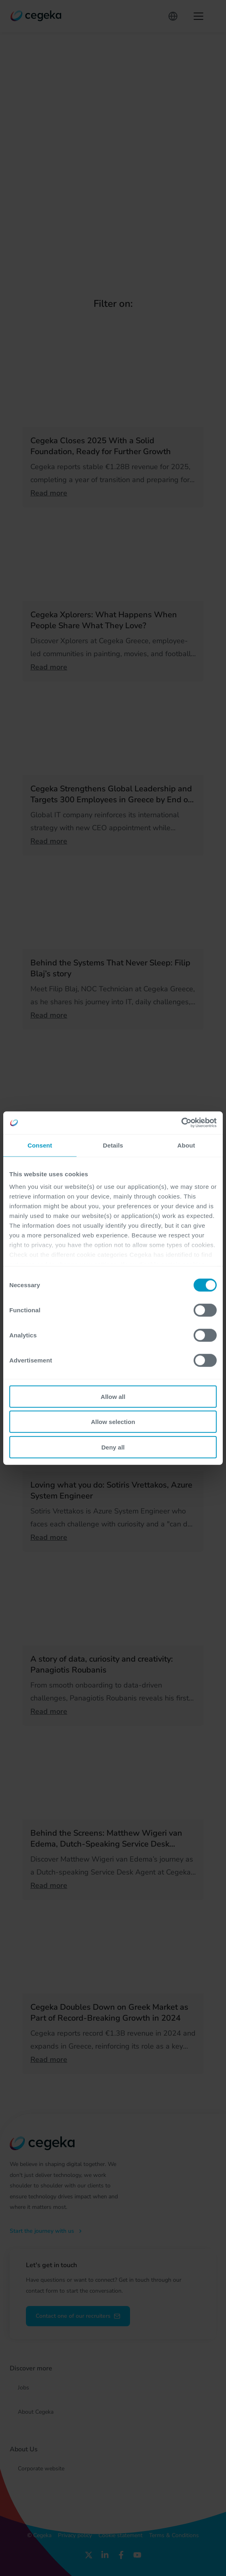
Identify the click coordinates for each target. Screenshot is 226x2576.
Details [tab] (113, 1144)
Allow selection (113, 1421)
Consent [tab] (40, 1144)
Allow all (113, 1396)
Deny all (113, 1446)
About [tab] (186, 1144)
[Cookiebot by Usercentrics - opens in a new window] (181, 1123)
